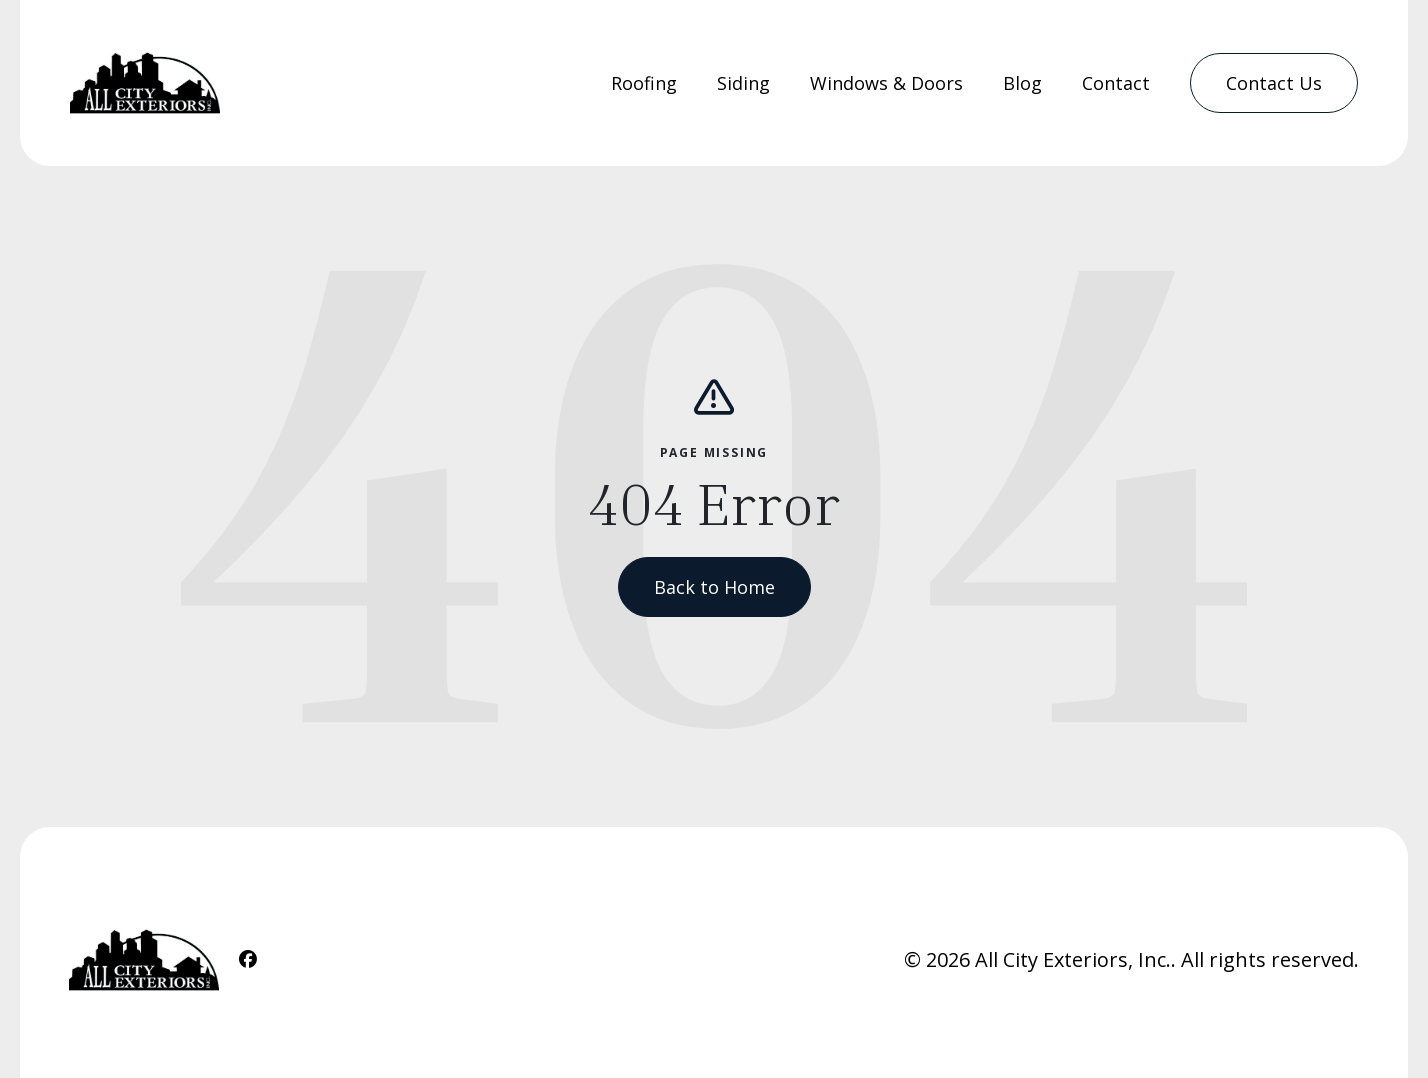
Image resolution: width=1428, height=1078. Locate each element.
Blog (1022, 83)
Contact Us (1274, 83)
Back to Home (714, 587)
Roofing (644, 83)
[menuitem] (644, 83)
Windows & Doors (886, 83)
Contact (1116, 83)
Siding (743, 83)
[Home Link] (145, 83)
